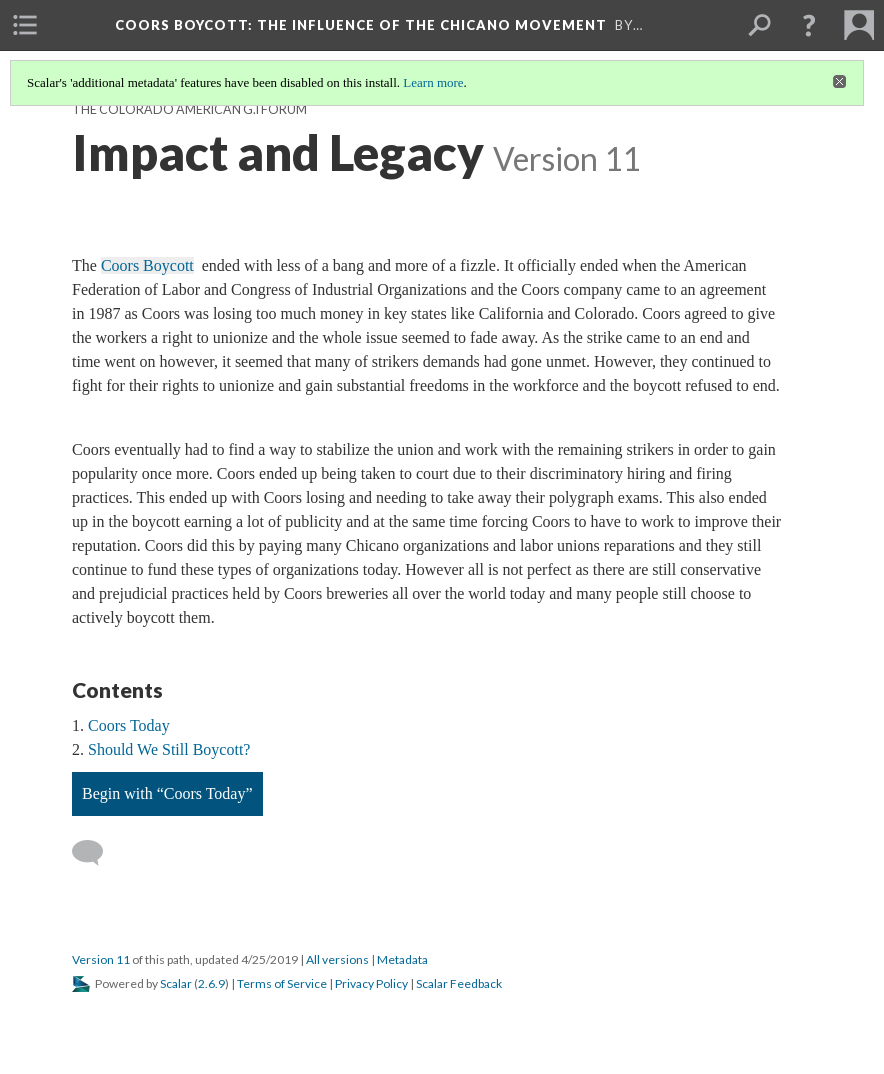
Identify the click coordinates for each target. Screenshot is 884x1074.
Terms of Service (282, 983)
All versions (337, 959)
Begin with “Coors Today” (167, 793)
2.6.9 (211, 983)
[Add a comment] (96, 853)
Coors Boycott (361, 25)
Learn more (433, 82)
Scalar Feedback (459, 983)
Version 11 (101, 959)
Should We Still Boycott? (169, 749)
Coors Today (129, 725)
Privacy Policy (371, 983)
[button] (809, 25)
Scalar (176, 983)
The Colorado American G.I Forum (189, 109)
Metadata (402, 959)
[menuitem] (25, 25)
